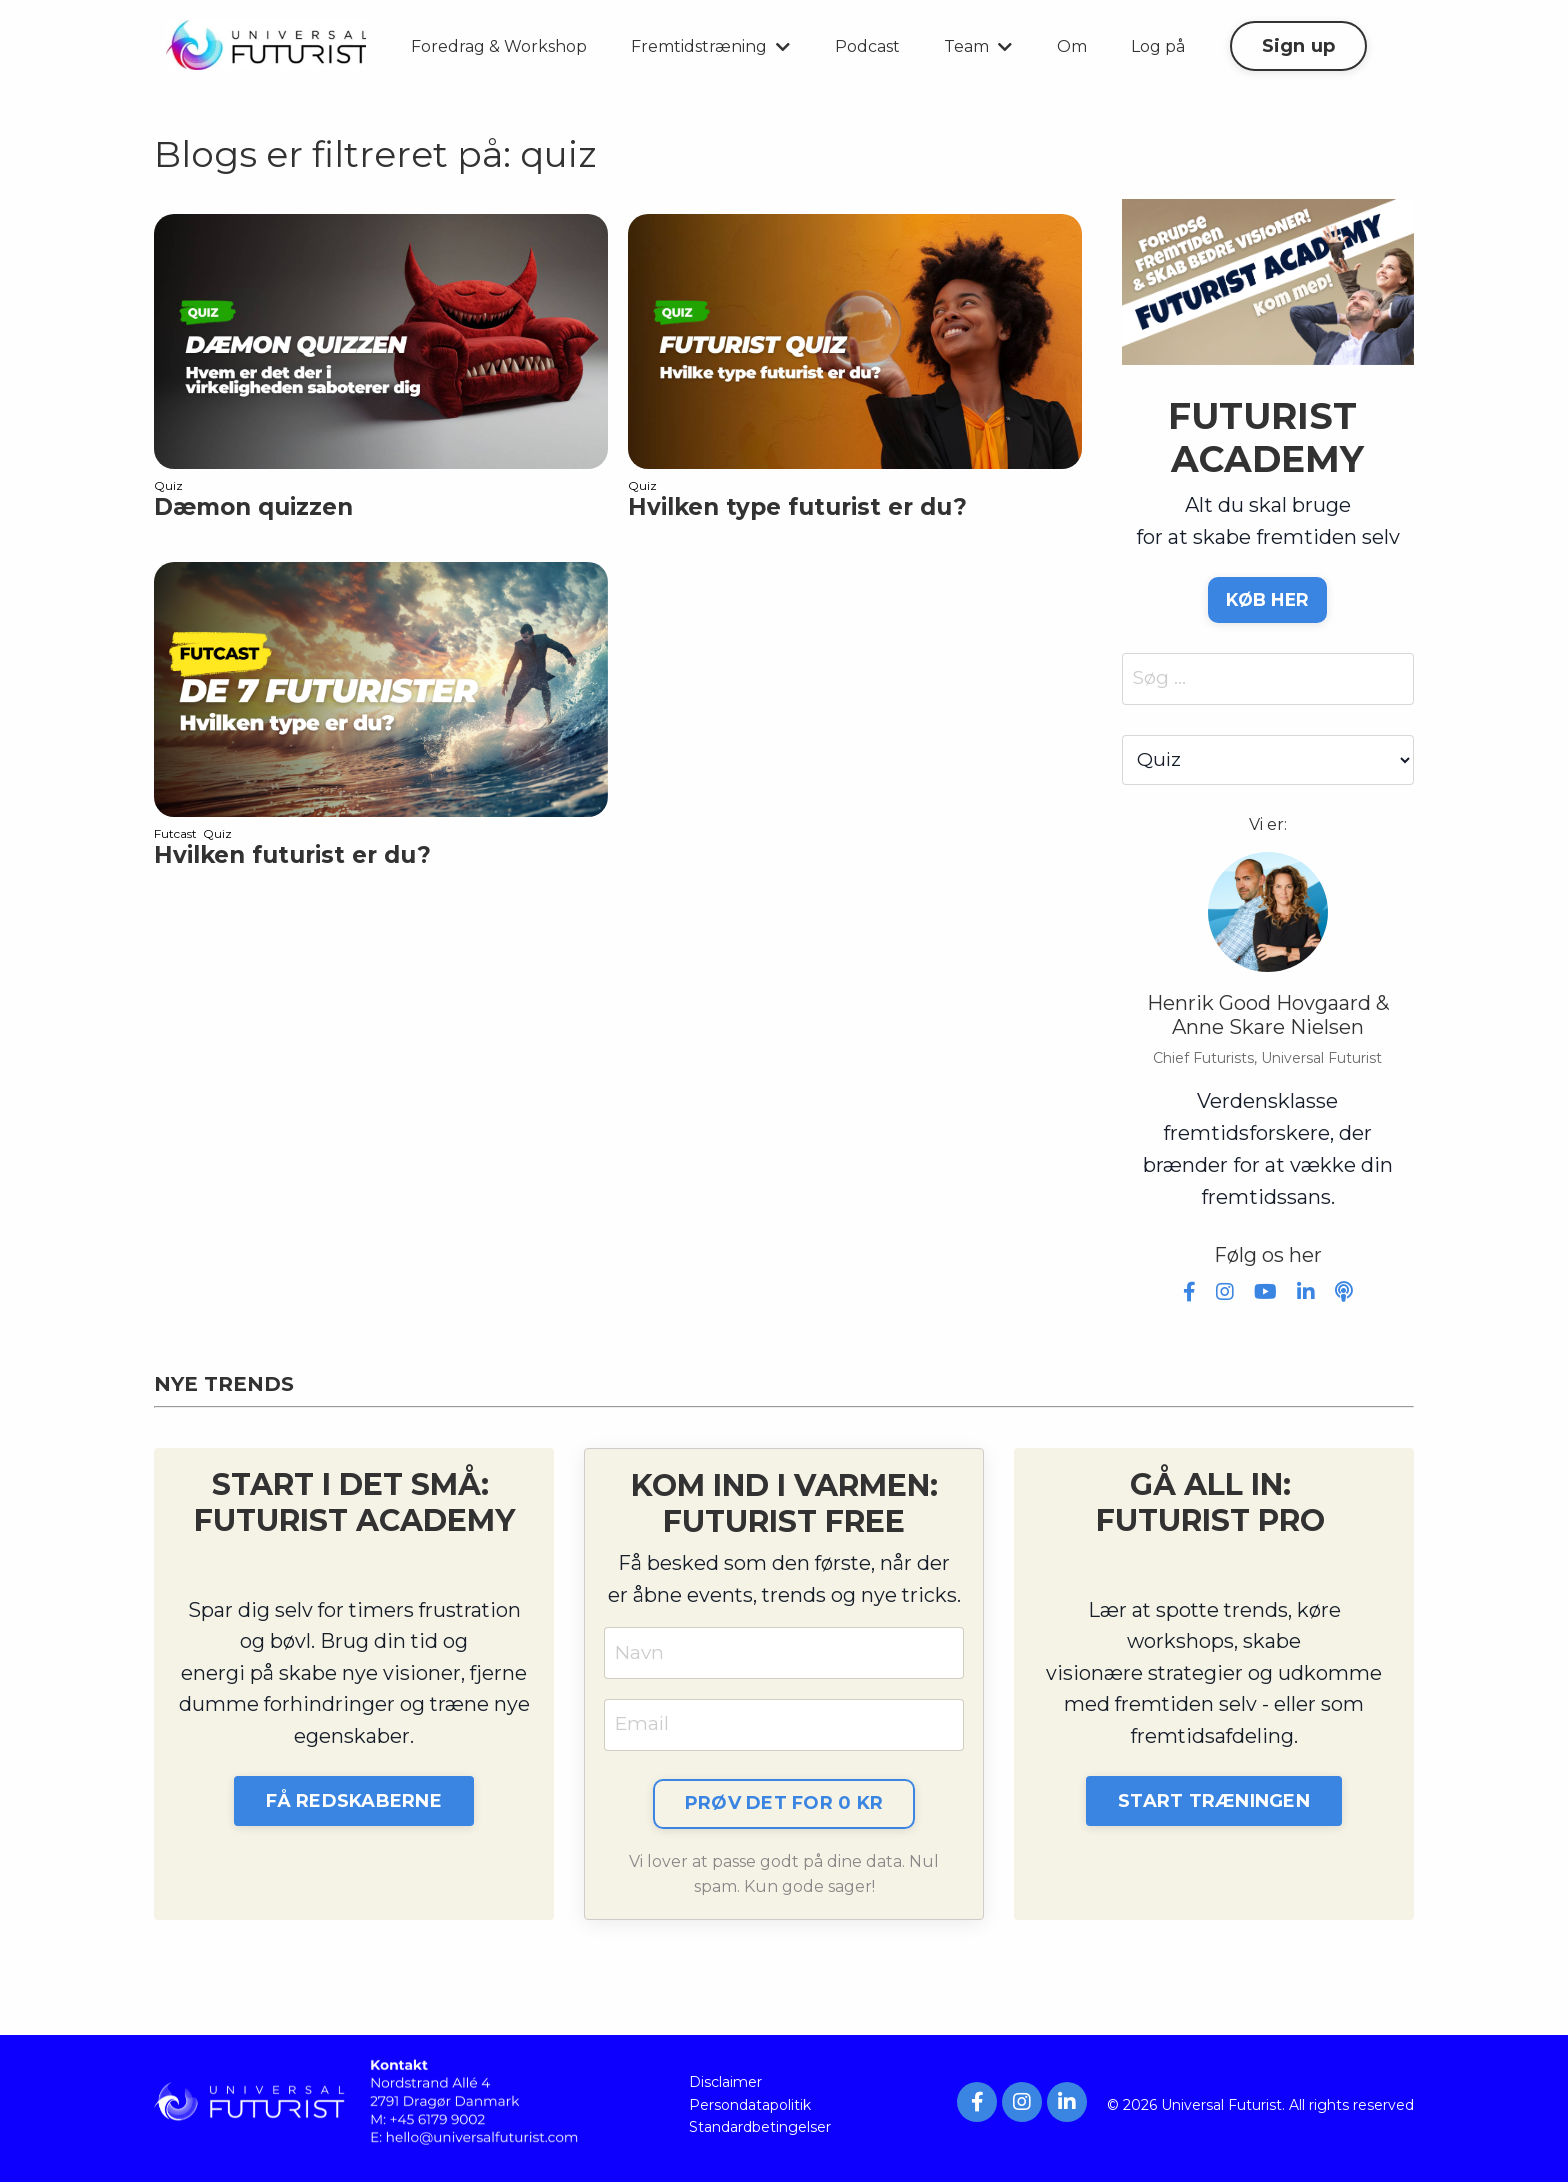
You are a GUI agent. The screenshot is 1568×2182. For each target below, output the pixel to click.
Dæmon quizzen (253, 507)
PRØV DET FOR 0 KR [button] (784, 1810)
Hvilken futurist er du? (292, 855)
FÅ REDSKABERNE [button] (354, 1807)
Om (1072, 46)
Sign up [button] (1299, 46)
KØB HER (1268, 600)
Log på (1158, 46)
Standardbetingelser (760, 2135)
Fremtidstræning (710, 46)
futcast (175, 833)
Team (978, 46)
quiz (168, 485)
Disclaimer (725, 2090)
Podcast (867, 46)
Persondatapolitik (750, 2112)
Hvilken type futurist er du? (797, 507)
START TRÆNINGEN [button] (1214, 1807)
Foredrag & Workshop (499, 46)
